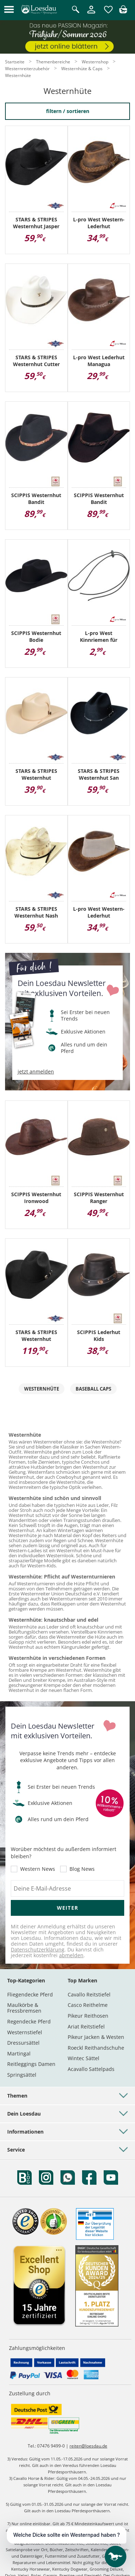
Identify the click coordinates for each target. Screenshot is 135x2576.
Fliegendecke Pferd (30, 1994)
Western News (37, 1869)
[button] (9, 10)
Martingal (19, 2053)
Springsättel (21, 2074)
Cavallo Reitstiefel (89, 1994)
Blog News (82, 1869)
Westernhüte (41, 1389)
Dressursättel (23, 2042)
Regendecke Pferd (29, 2021)
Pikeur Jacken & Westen (96, 2037)
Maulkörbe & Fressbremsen (24, 2007)
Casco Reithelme (88, 2004)
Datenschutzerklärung (37, 1949)
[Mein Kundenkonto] (91, 13)
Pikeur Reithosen (88, 2015)
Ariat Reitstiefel (86, 2026)
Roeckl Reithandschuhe (96, 2047)
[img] (123, 11)
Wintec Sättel (83, 2058)
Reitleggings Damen (31, 2064)
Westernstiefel (24, 2032)
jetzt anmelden (36, 1072)
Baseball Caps (93, 1389)
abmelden (71, 1955)
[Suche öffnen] (76, 9)
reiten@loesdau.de (88, 2446)
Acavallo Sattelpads (91, 2069)
